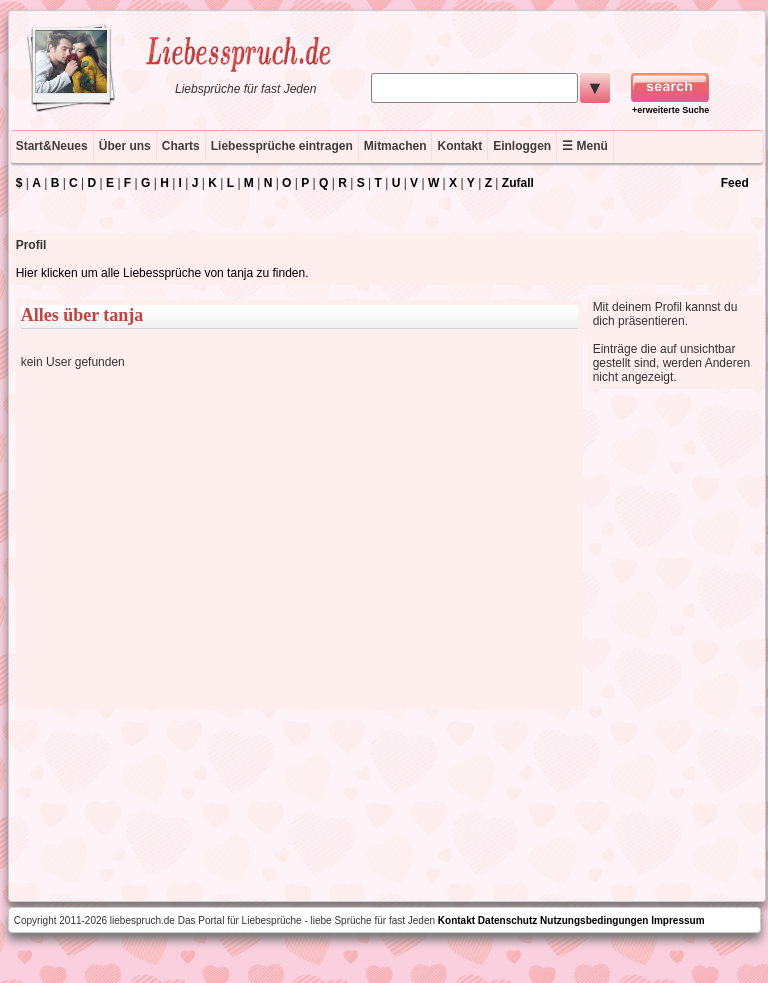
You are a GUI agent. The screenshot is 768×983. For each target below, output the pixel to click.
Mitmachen (395, 146)
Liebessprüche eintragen (282, 146)
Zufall (518, 183)
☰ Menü (585, 146)
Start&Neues (52, 146)
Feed (735, 183)
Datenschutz (507, 920)
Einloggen (522, 146)
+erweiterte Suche (670, 110)
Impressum (677, 920)
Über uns (125, 146)
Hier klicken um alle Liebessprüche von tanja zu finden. (162, 273)
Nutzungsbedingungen (594, 920)
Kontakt (459, 146)
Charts (181, 146)
